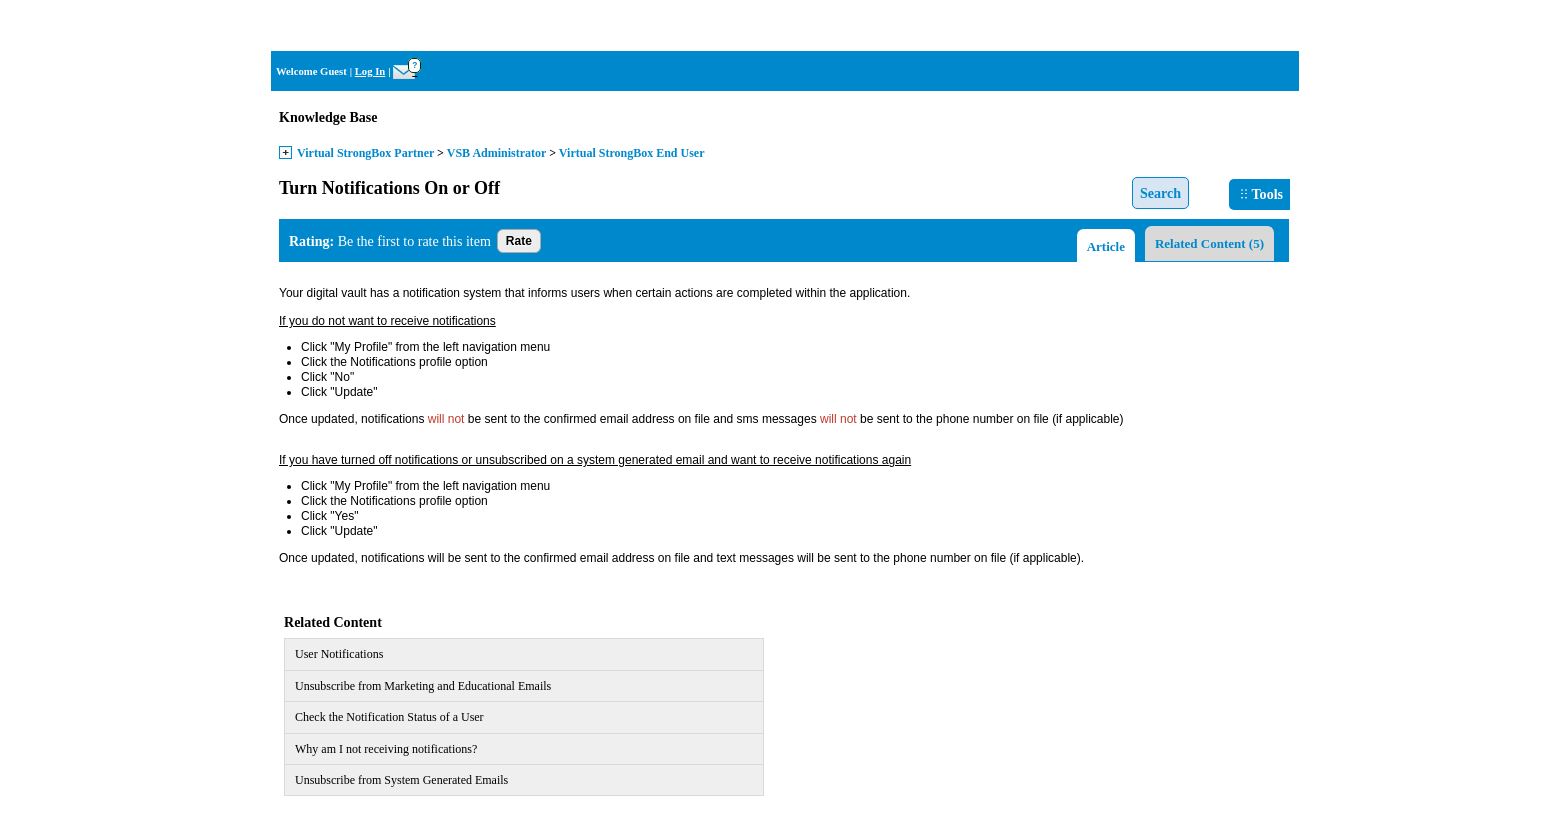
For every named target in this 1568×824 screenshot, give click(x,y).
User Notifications (339, 654)
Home (1272, 25)
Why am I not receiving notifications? (386, 749)
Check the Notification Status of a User (389, 717)
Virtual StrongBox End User (632, 153)
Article (1106, 246)
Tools (1262, 194)
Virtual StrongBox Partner (365, 153)
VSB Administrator (496, 153)
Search (1160, 193)
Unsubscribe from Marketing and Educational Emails (423, 686)
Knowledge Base (328, 117)
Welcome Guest (311, 71)
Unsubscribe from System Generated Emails (401, 780)
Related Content (1209, 243)
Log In (370, 71)
